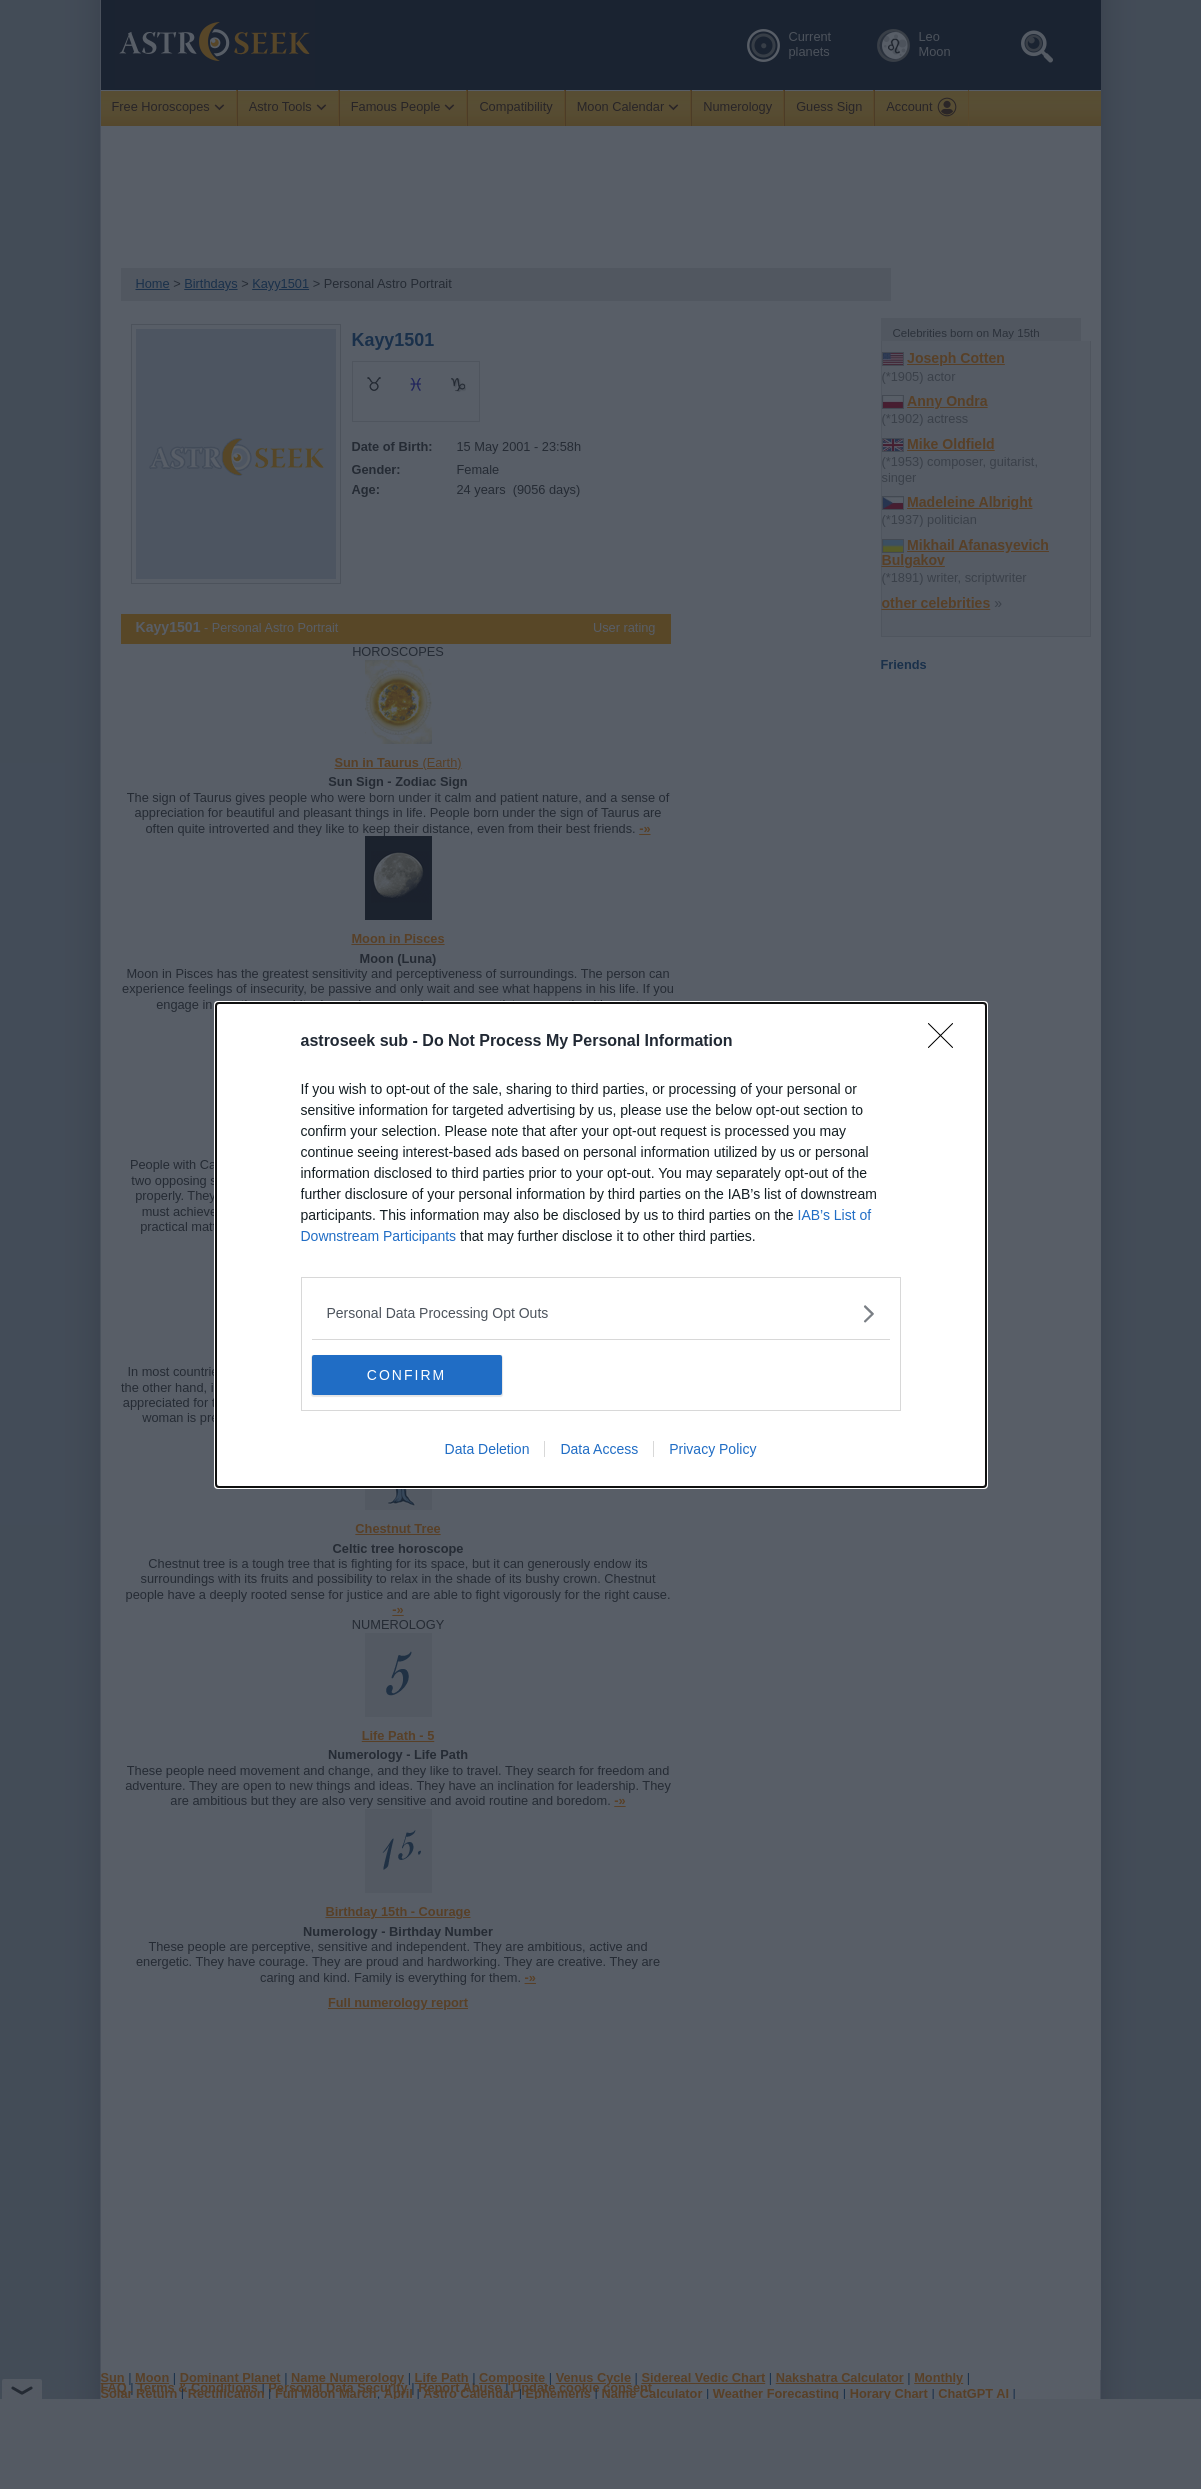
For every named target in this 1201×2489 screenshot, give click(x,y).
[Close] (947, 1042)
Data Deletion (487, 1449)
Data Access (599, 1449)
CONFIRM (406, 1375)
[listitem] (601, 1313)
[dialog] (601, 1245)
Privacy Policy (712, 1449)
